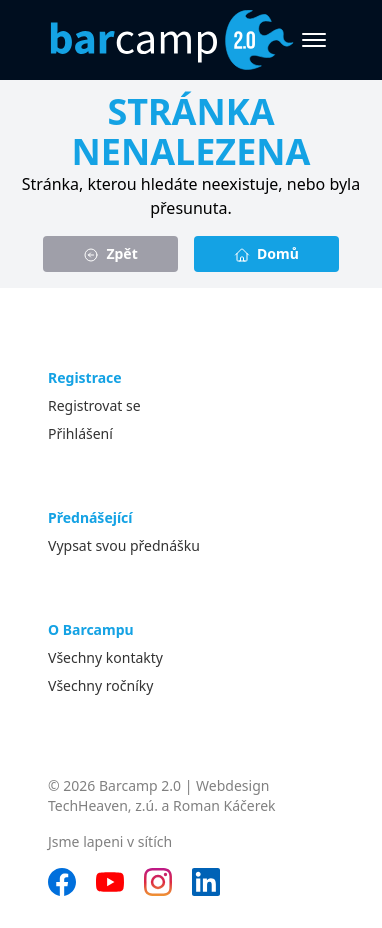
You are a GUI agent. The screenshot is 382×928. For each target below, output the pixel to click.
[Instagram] (158, 882)
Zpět (110, 253)
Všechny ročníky (100, 685)
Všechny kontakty (105, 657)
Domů (266, 253)
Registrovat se (94, 405)
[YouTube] (110, 882)
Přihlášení (80, 433)
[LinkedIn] (206, 882)
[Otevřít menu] (314, 40)
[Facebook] (62, 882)
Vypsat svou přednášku (124, 545)
